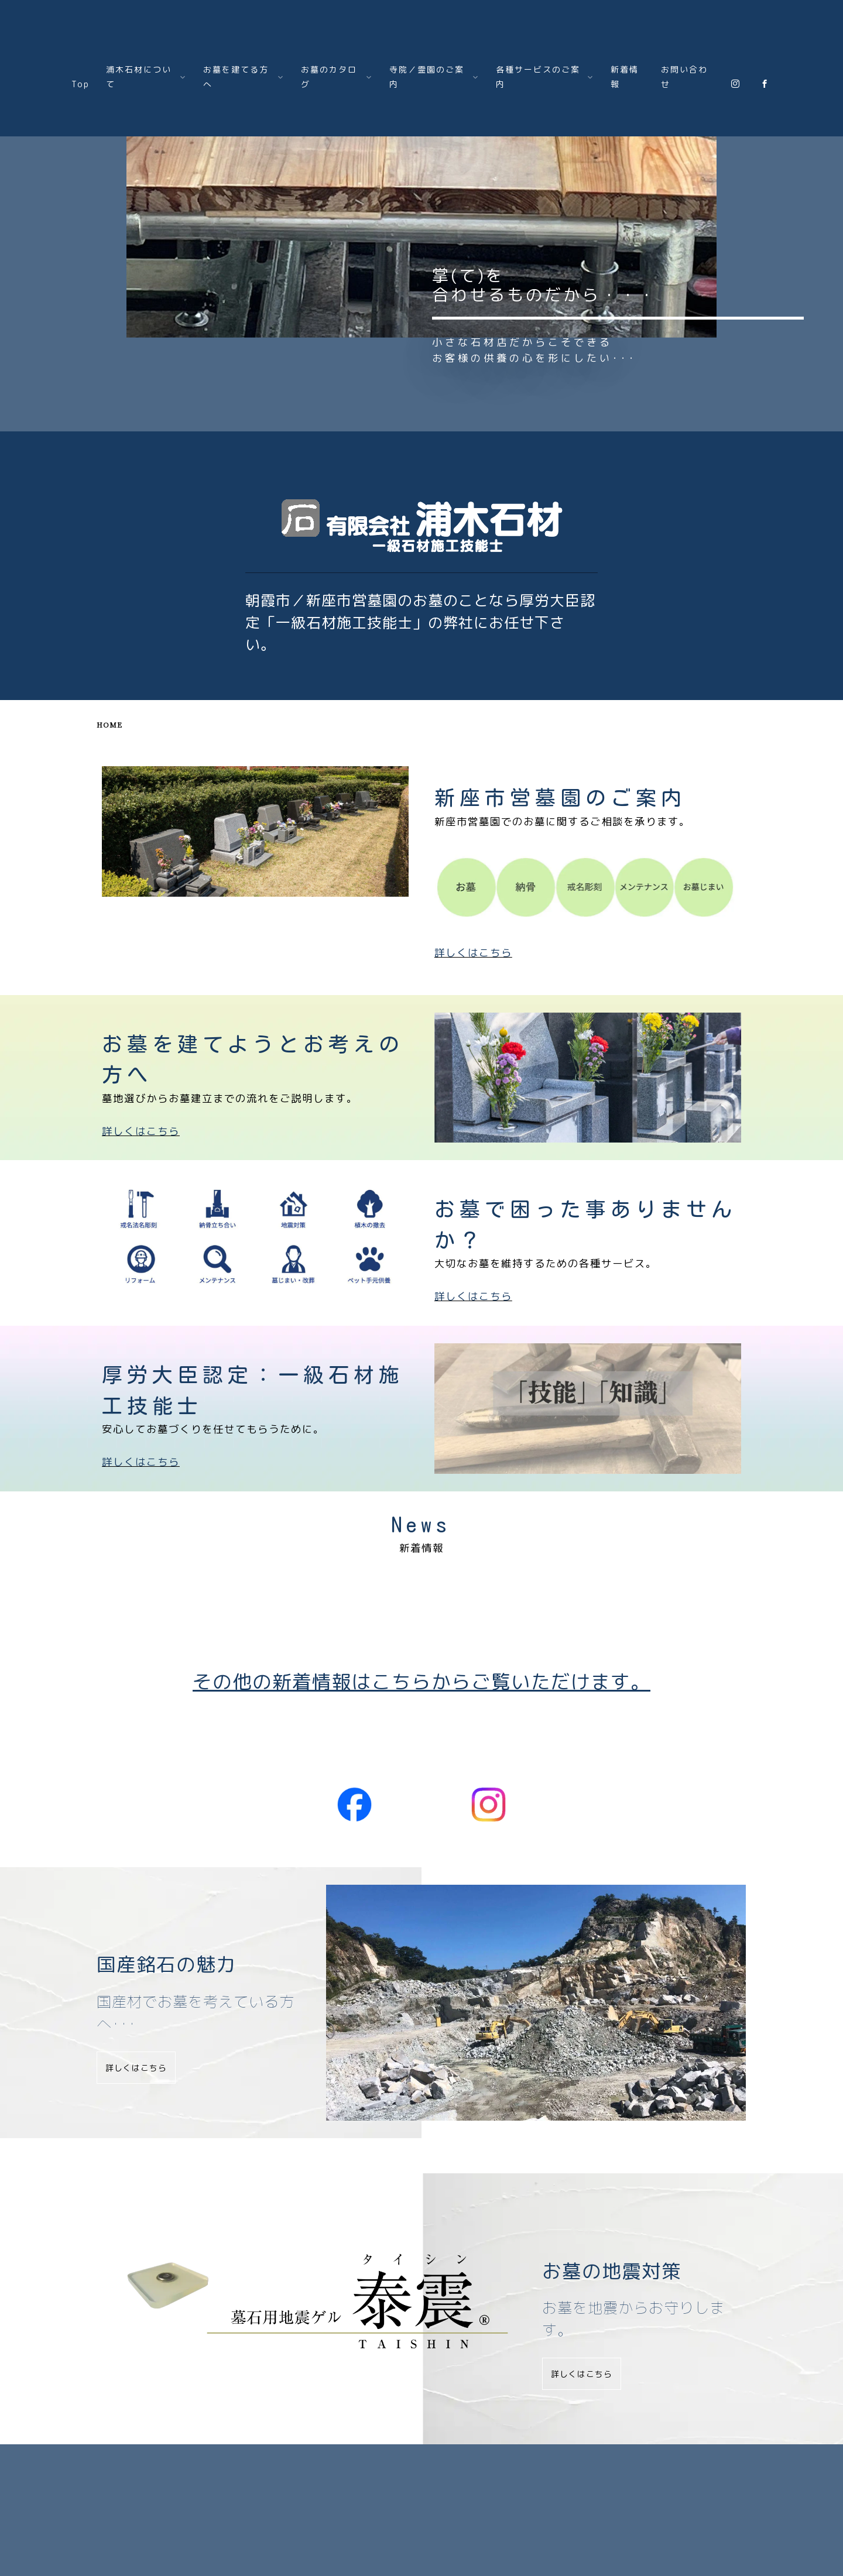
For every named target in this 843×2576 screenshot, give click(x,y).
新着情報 (625, 77)
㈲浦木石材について (150, 2470)
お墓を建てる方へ (242, 2470)
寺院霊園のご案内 (409, 2470)
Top (80, 84)
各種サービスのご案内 (506, 2470)
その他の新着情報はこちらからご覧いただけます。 (421, 1681)
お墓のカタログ (326, 2470)
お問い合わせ (684, 77)
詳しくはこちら (141, 1232)
